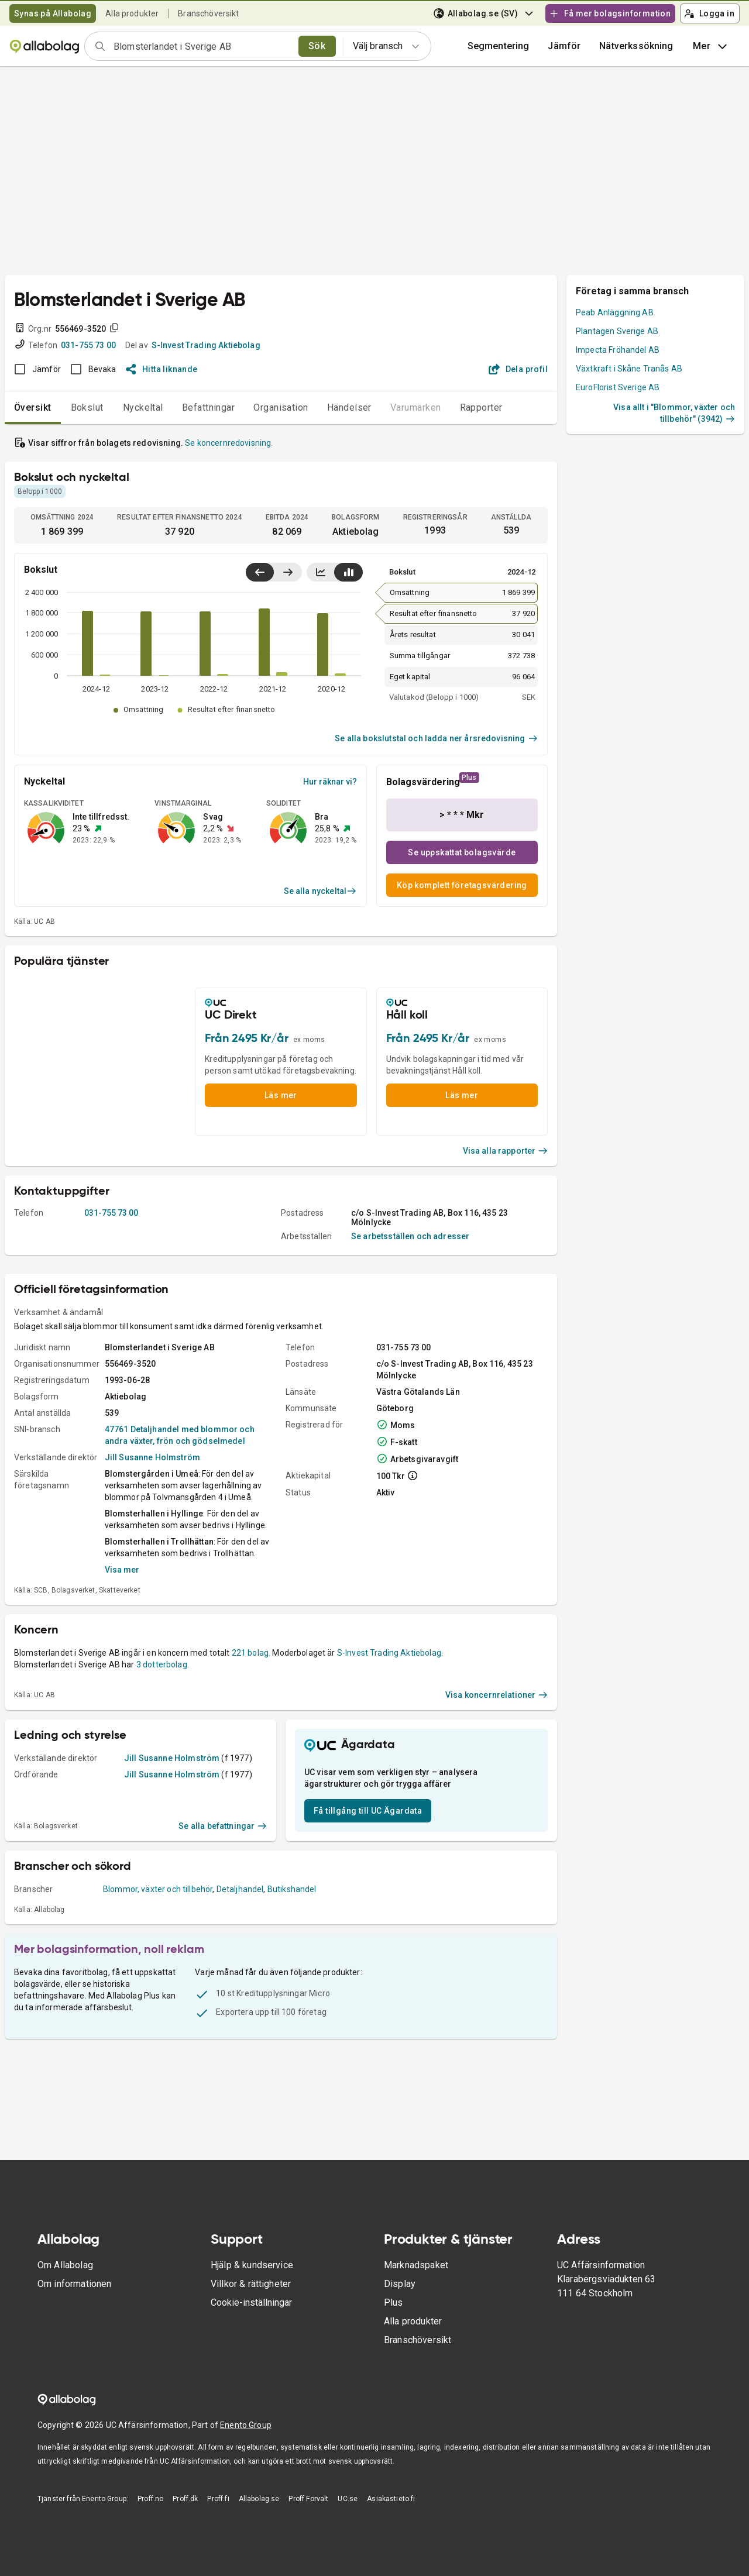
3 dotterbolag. (162, 1664)
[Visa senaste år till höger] (287, 572)
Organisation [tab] (280, 407)
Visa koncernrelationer (496, 1695)
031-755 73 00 (88, 345)
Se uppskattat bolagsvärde (462, 852)
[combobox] (202, 46)
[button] (564, 46)
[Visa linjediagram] (321, 572)
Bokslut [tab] (87, 407)
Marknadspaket (416, 2265)
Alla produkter (132, 13)
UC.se (348, 2499)
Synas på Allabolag (52, 13)
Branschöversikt (208, 13)
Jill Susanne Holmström (152, 1457)
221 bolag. (251, 1652)
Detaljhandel (240, 1889)
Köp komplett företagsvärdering (462, 885)
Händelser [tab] (349, 407)
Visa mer (122, 1569)
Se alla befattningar (222, 1826)
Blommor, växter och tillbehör (157, 1889)
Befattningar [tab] (208, 407)
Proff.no (150, 2499)
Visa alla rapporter (505, 1150)
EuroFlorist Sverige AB (617, 387)
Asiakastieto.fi (391, 2499)
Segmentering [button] (499, 45)
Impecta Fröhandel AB (617, 350)
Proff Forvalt (308, 2499)
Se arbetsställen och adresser (410, 1236)
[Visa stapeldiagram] (348, 572)
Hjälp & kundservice (252, 2265)
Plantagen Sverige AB (617, 331)
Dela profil (518, 369)
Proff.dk (185, 2499)
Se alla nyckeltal (320, 891)
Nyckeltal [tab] (143, 407)
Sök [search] (316, 45)
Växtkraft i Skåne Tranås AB (629, 368)
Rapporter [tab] (481, 407)
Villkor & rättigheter (251, 2283)
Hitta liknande (162, 369)
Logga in (709, 13)
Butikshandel (292, 1889)
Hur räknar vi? (330, 781)
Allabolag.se (259, 2499)
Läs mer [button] (280, 1095)
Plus (393, 2302)
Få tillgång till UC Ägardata (368, 1810)
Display (399, 2283)
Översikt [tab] (32, 407)
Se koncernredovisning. (229, 443)
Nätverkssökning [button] (636, 45)
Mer (711, 46)
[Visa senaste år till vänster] (260, 572)
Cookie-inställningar (251, 2302)
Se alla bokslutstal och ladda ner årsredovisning (436, 738)
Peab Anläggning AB (615, 312)
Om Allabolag (65, 2265)
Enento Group (246, 2425)
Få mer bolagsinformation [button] (610, 13)
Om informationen (74, 2283)
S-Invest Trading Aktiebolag (206, 345)
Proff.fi (218, 2499)
